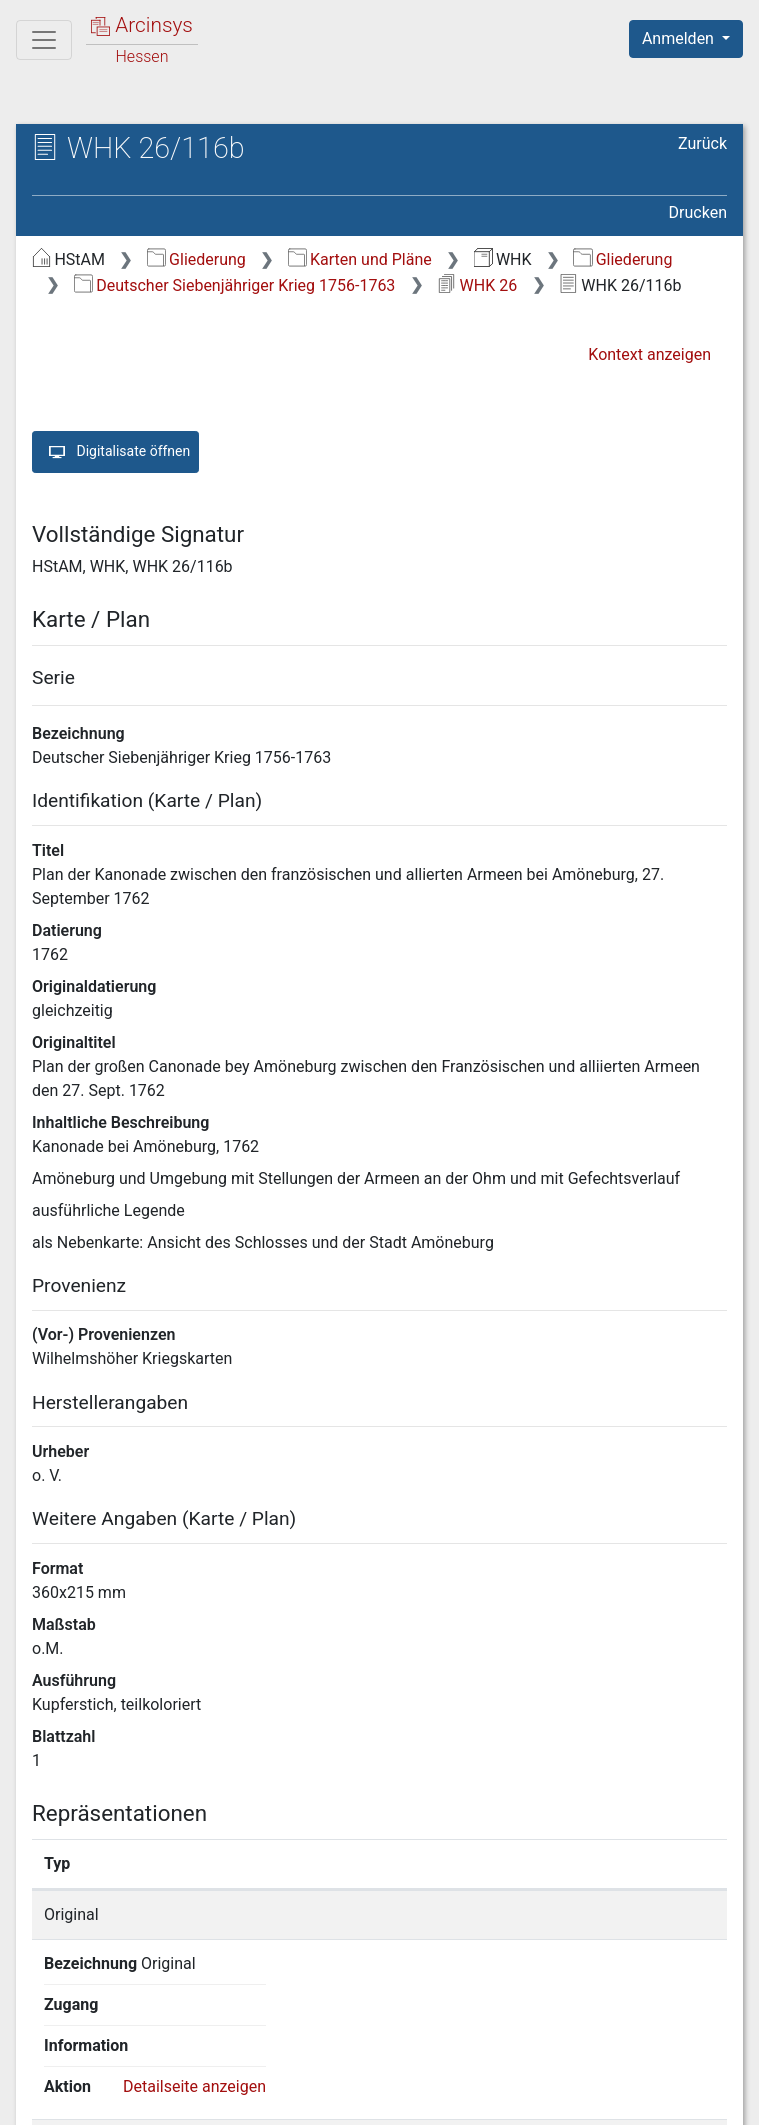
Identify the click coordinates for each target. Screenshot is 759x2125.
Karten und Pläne (360, 259)
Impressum (692, 2098)
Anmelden (680, 38)
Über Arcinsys (243, 2098)
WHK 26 (477, 285)
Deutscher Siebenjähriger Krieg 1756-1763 (235, 285)
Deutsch (120, 2059)
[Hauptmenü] (44, 40)
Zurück (702, 143)
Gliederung (196, 259)
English (46, 2059)
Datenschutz (392, 2098)
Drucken (698, 212)
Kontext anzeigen (649, 354)
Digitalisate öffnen (115, 452)
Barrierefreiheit (545, 2098)
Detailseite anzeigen (627, 1914)
